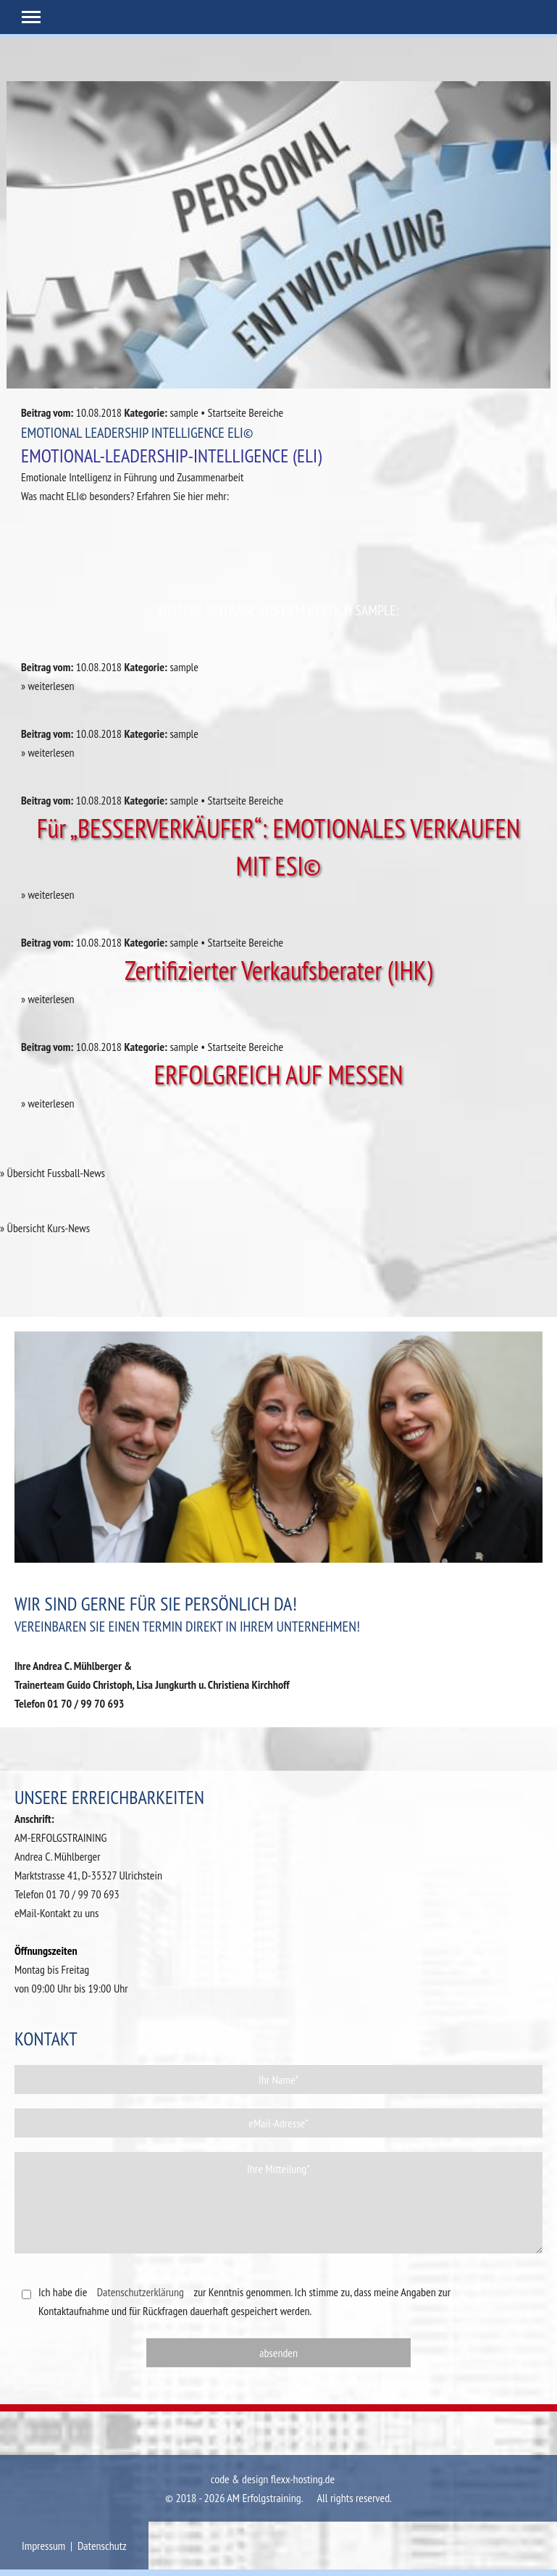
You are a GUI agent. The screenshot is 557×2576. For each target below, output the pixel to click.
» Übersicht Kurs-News (45, 1228)
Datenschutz (102, 2545)
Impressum (43, 2545)
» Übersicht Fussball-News (52, 1173)
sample (183, 412)
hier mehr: (208, 496)
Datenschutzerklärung (140, 2292)
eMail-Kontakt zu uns (56, 1913)
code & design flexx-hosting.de (273, 2479)
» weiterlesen (48, 685)
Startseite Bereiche (246, 412)
